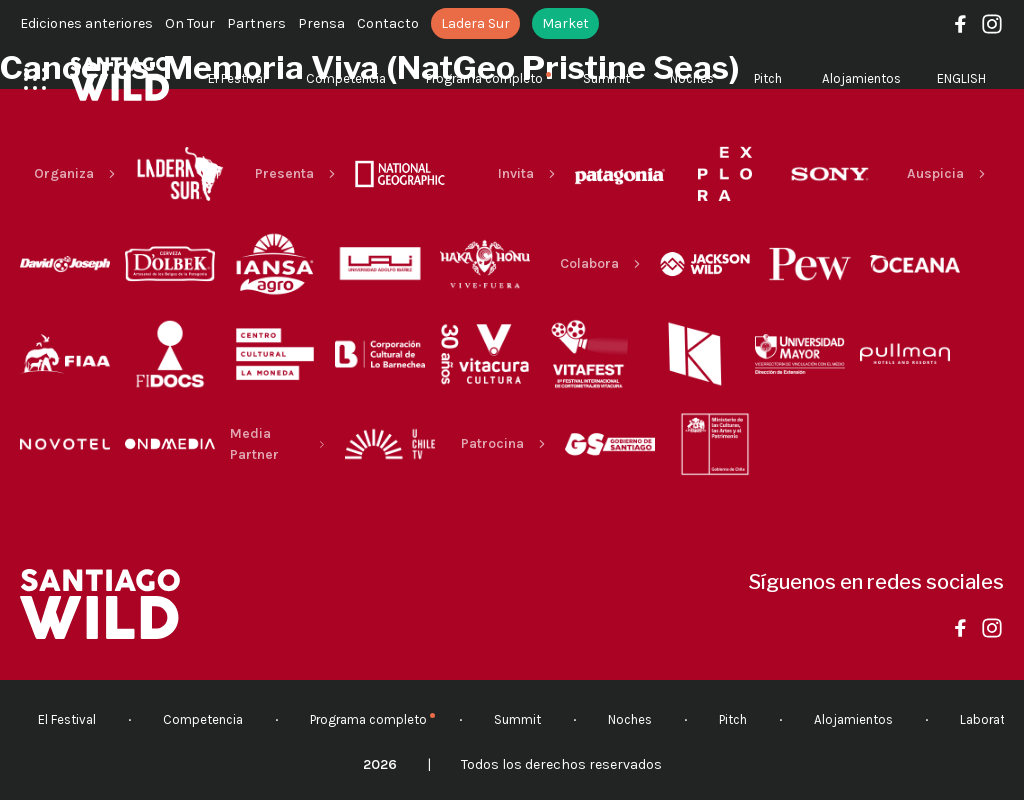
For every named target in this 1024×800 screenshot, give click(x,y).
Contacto (388, 23)
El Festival (237, 78)
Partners (256, 23)
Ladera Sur (475, 23)
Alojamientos (861, 78)
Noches (692, 78)
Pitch (768, 78)
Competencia (346, 78)
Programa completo (484, 78)
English (961, 78)
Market (565, 23)
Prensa (321, 23)
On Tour (190, 23)
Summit (606, 78)
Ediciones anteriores (86, 23)
